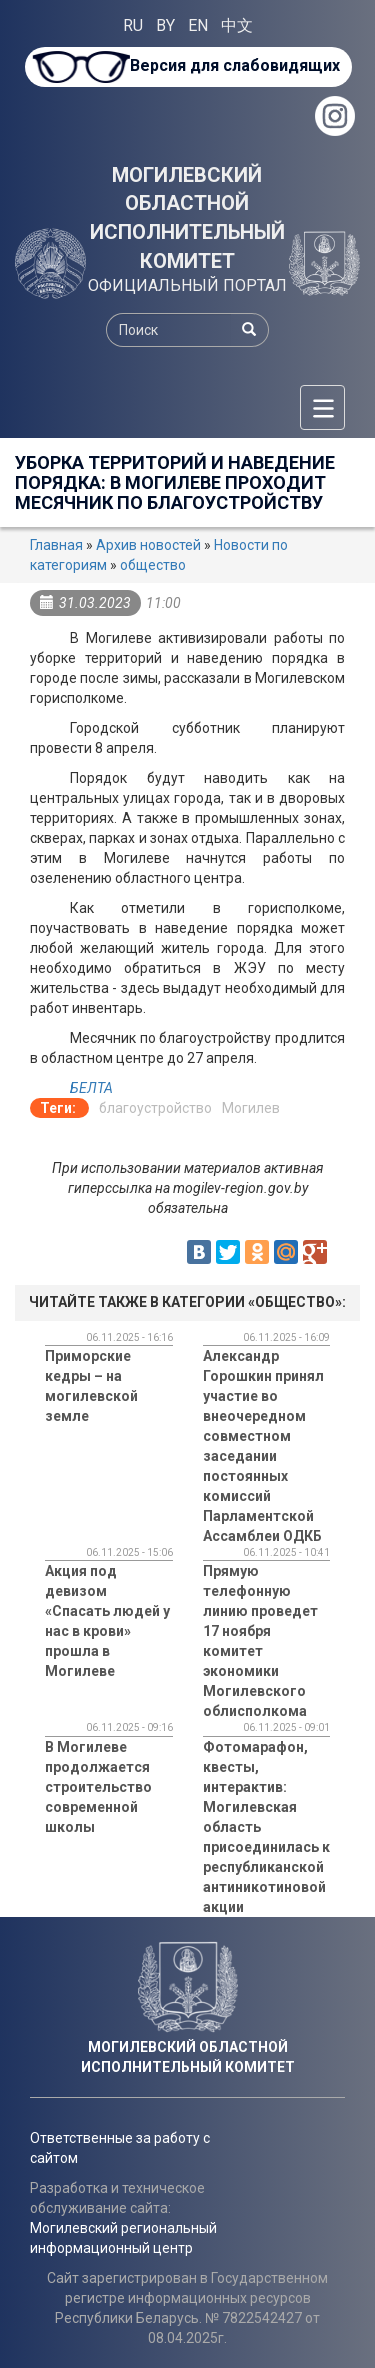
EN (198, 25)
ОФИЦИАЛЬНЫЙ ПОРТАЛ (187, 285)
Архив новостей (148, 545)
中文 (237, 25)
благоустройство (155, 1108)
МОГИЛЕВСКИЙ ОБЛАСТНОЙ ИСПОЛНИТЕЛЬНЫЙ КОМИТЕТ (187, 218)
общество (153, 565)
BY (165, 25)
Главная (56, 545)
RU (133, 25)
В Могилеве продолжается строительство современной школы (98, 1787)
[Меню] (322, 407)
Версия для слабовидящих (235, 65)
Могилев (251, 1108)
